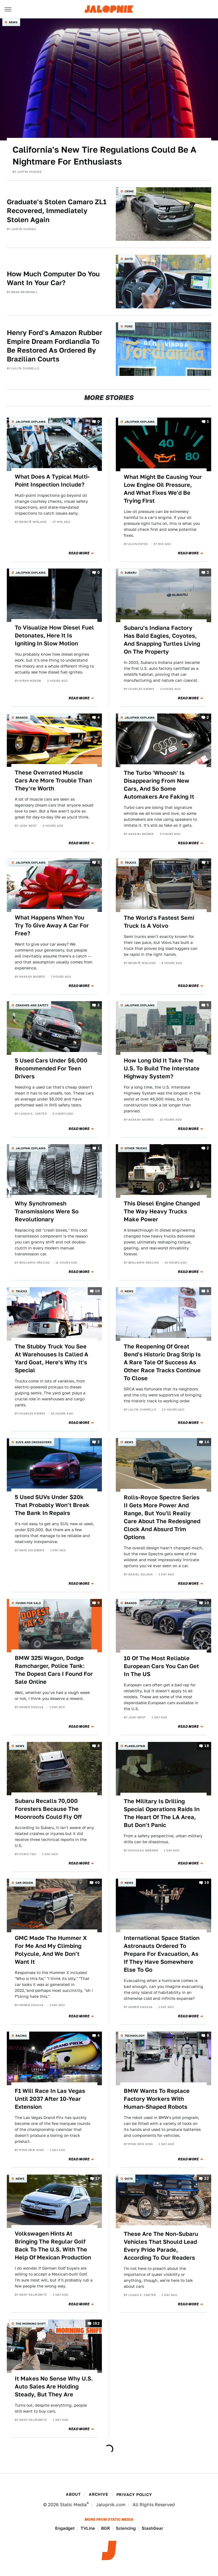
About (73, 2494)
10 (97, 1291)
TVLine (88, 2528)
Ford (129, 326)
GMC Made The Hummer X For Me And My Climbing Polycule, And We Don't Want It (51, 1950)
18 (206, 1746)
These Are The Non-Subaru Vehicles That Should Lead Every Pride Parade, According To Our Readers (161, 2245)
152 (96, 2323)
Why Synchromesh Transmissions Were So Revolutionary (47, 1211)
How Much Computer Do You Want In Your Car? (53, 278)
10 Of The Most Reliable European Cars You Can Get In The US (161, 1666)
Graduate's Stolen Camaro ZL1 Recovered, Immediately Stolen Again (56, 211)
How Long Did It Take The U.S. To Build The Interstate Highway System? (162, 1068)
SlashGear (152, 2528)
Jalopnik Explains (31, 421)
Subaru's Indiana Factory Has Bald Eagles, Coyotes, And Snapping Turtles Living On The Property (162, 639)
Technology (135, 2035)
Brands (22, 717)
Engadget (65, 2528)
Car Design (24, 1882)
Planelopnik (135, 1746)
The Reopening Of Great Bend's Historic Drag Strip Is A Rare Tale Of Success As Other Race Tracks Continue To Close (162, 1362)
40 (97, 1883)
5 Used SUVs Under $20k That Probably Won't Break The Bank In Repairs (52, 1505)
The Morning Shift (31, 2323)
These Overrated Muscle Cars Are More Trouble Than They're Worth (53, 780)
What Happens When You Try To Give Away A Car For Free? (52, 925)
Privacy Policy (134, 2494)
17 (97, 2178)
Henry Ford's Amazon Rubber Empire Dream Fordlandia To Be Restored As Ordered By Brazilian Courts (54, 346)
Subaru (131, 572)
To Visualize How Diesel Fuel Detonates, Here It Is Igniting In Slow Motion (54, 635)
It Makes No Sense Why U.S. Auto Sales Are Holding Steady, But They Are (54, 2386)
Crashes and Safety (32, 1005)
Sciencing (126, 2528)
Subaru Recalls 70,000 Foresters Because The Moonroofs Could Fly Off (48, 1809)
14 (206, 1442)
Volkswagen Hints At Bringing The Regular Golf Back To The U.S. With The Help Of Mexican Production (53, 2245)
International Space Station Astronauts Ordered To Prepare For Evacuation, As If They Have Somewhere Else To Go (162, 1954)
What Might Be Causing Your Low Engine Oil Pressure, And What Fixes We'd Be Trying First (163, 488)
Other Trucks (136, 1148)
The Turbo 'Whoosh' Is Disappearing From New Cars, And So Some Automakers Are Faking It (159, 784)
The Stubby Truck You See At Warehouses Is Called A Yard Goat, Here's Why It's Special (51, 1358)
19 (206, 1883)
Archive (98, 2494)
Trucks (130, 862)
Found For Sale (28, 1603)
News (13, 22)
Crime (129, 191)
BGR (105, 2528)
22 (206, 2178)
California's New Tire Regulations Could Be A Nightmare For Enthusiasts (104, 155)
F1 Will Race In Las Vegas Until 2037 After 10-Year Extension (50, 2098)
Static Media (73, 2504)
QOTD (129, 258)
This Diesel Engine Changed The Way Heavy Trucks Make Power (162, 1211)
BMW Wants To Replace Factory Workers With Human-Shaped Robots (157, 2098)
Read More (79, 553)
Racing (21, 2035)
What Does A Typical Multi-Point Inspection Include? (52, 480)
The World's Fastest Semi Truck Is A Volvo (159, 921)
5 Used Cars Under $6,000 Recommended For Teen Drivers (51, 1068)
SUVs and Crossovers (34, 1442)
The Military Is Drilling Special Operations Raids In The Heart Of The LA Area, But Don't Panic (162, 1813)
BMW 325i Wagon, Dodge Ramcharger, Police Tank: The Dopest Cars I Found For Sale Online (54, 1670)
